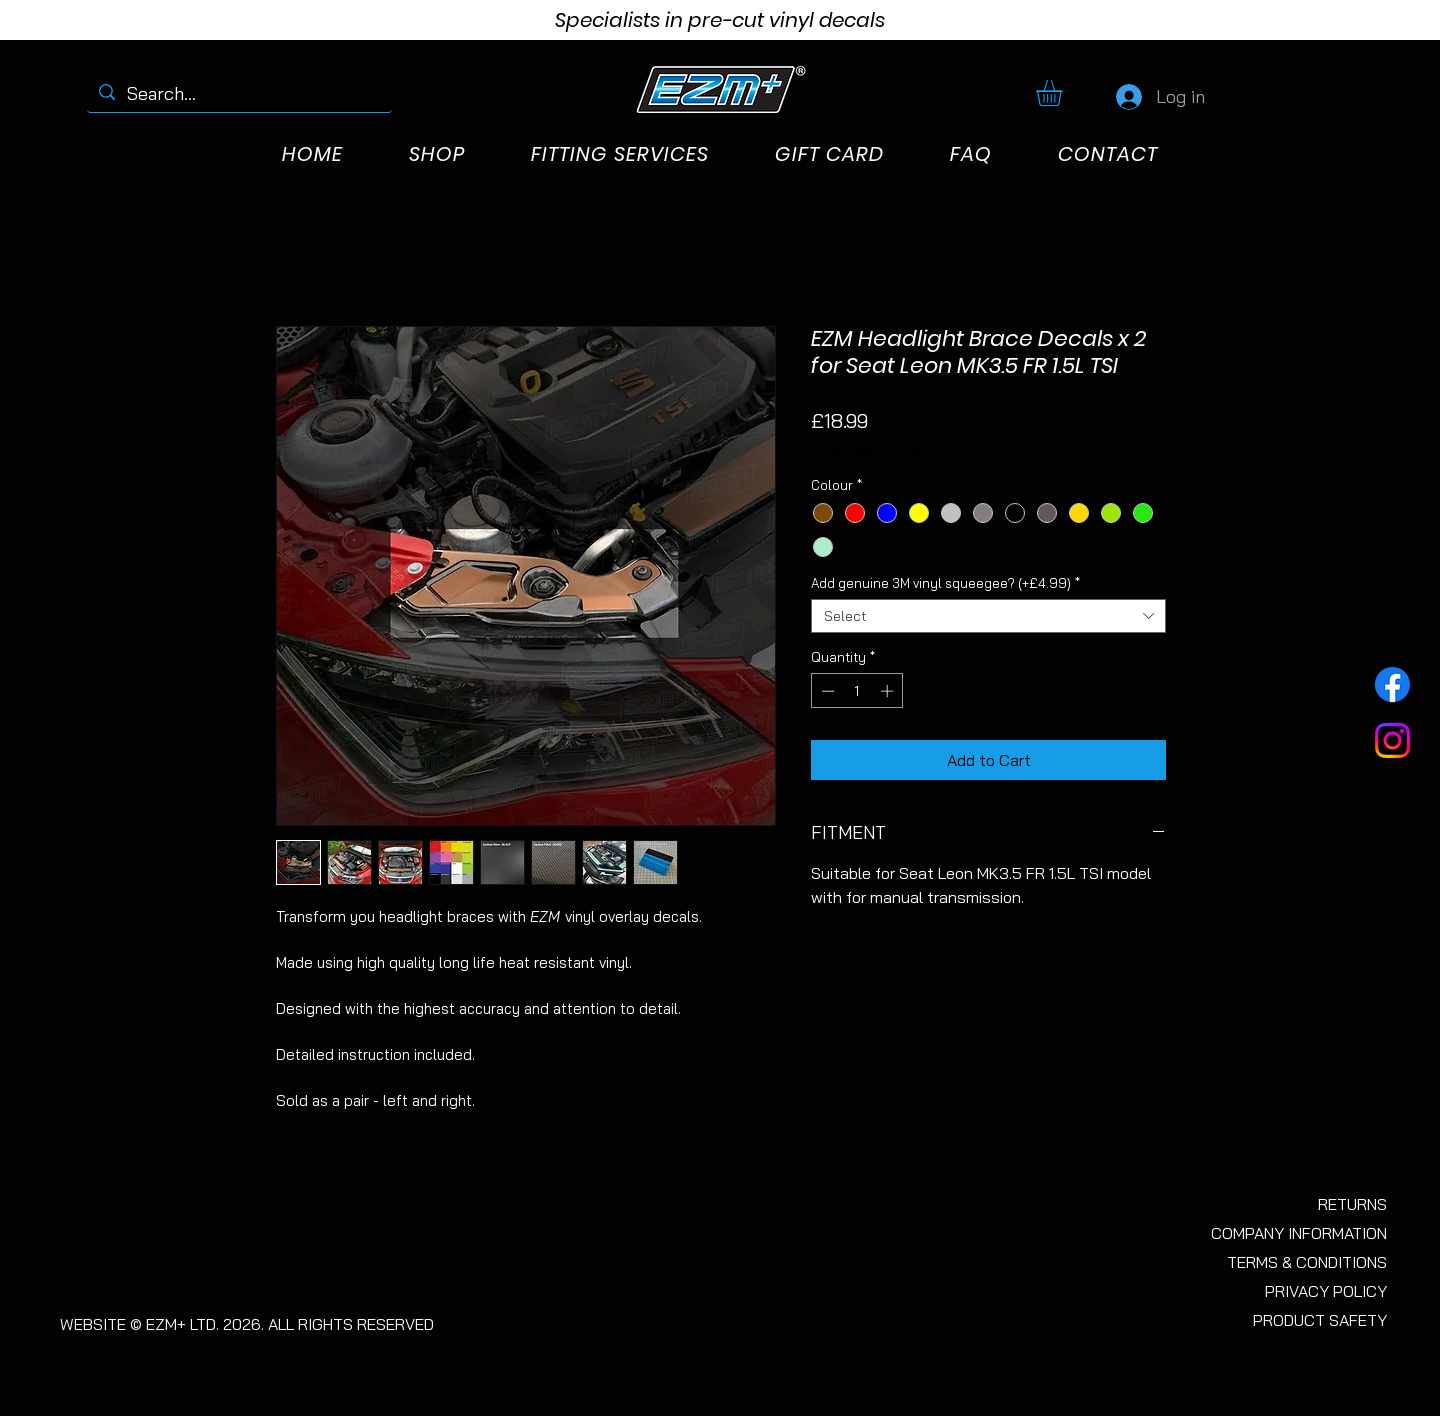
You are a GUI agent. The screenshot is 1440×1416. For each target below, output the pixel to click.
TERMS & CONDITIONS (1307, 1262)
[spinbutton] (857, 691)
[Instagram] (1392, 740)
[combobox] (988, 616)
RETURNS (1352, 1204)
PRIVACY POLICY (1326, 1291)
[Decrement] (826, 691)
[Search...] (238, 93)
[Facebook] (1392, 684)
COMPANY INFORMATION (1299, 1233)
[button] (1064, 93)
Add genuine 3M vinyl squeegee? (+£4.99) (945, 583)
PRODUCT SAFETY (1320, 1320)
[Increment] (889, 691)
